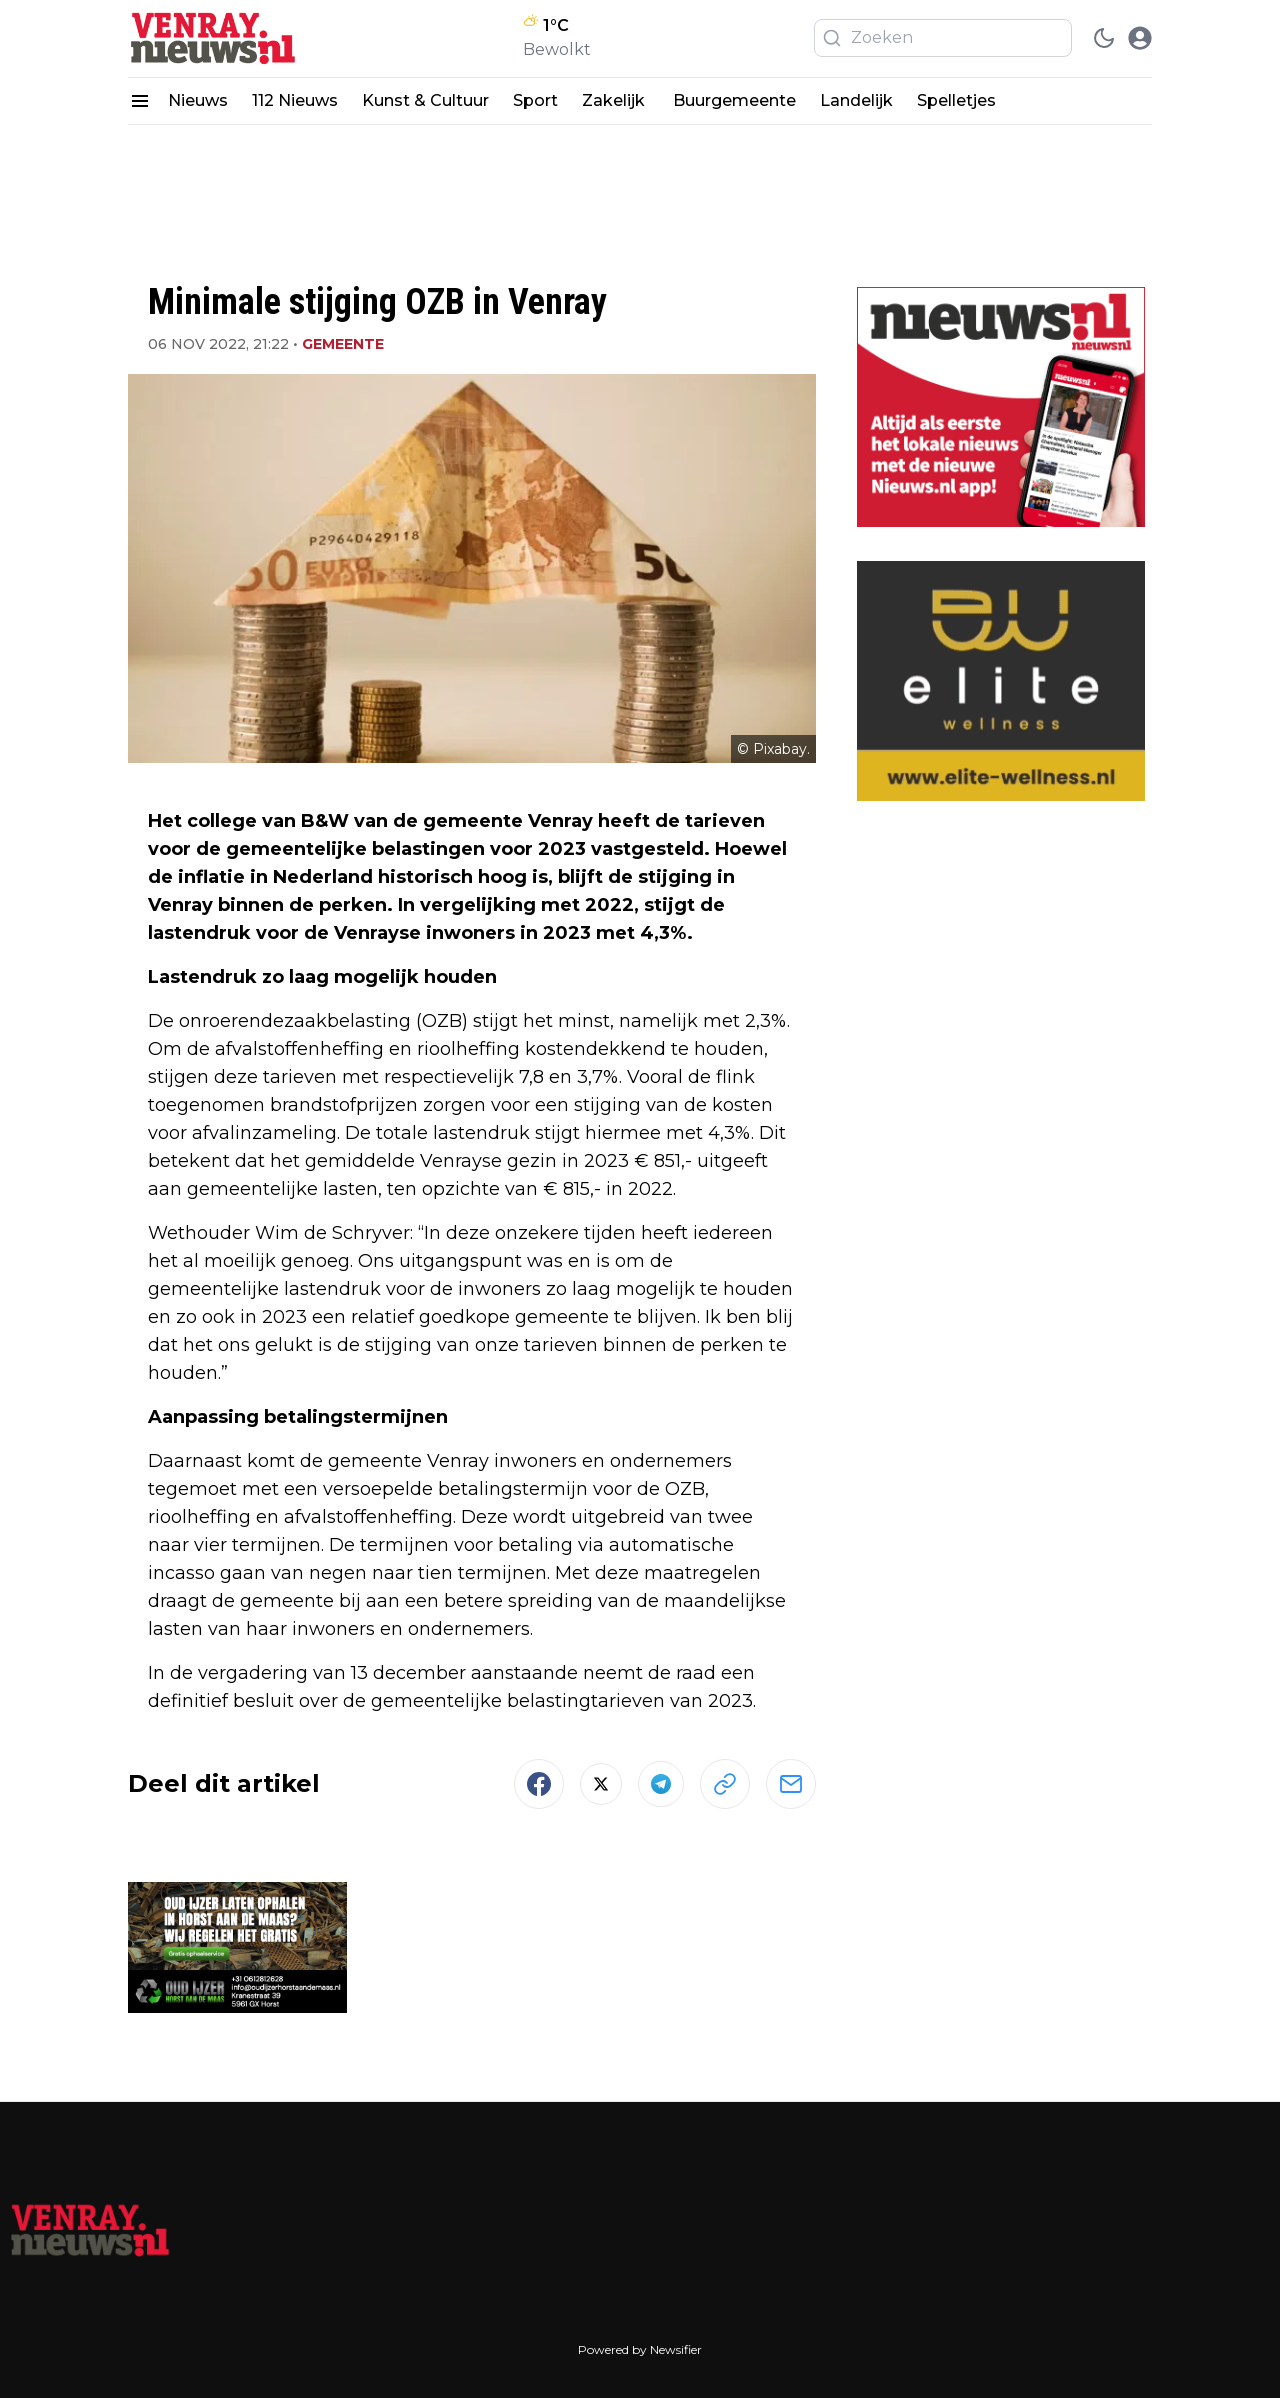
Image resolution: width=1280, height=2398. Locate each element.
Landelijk (856, 100)
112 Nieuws (295, 100)
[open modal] (1140, 38)
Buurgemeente (734, 100)
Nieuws (198, 100)
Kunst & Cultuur (425, 100)
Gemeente (343, 344)
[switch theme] (1104, 38)
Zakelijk (615, 100)
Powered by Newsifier (640, 2349)
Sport (535, 100)
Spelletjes (956, 100)
